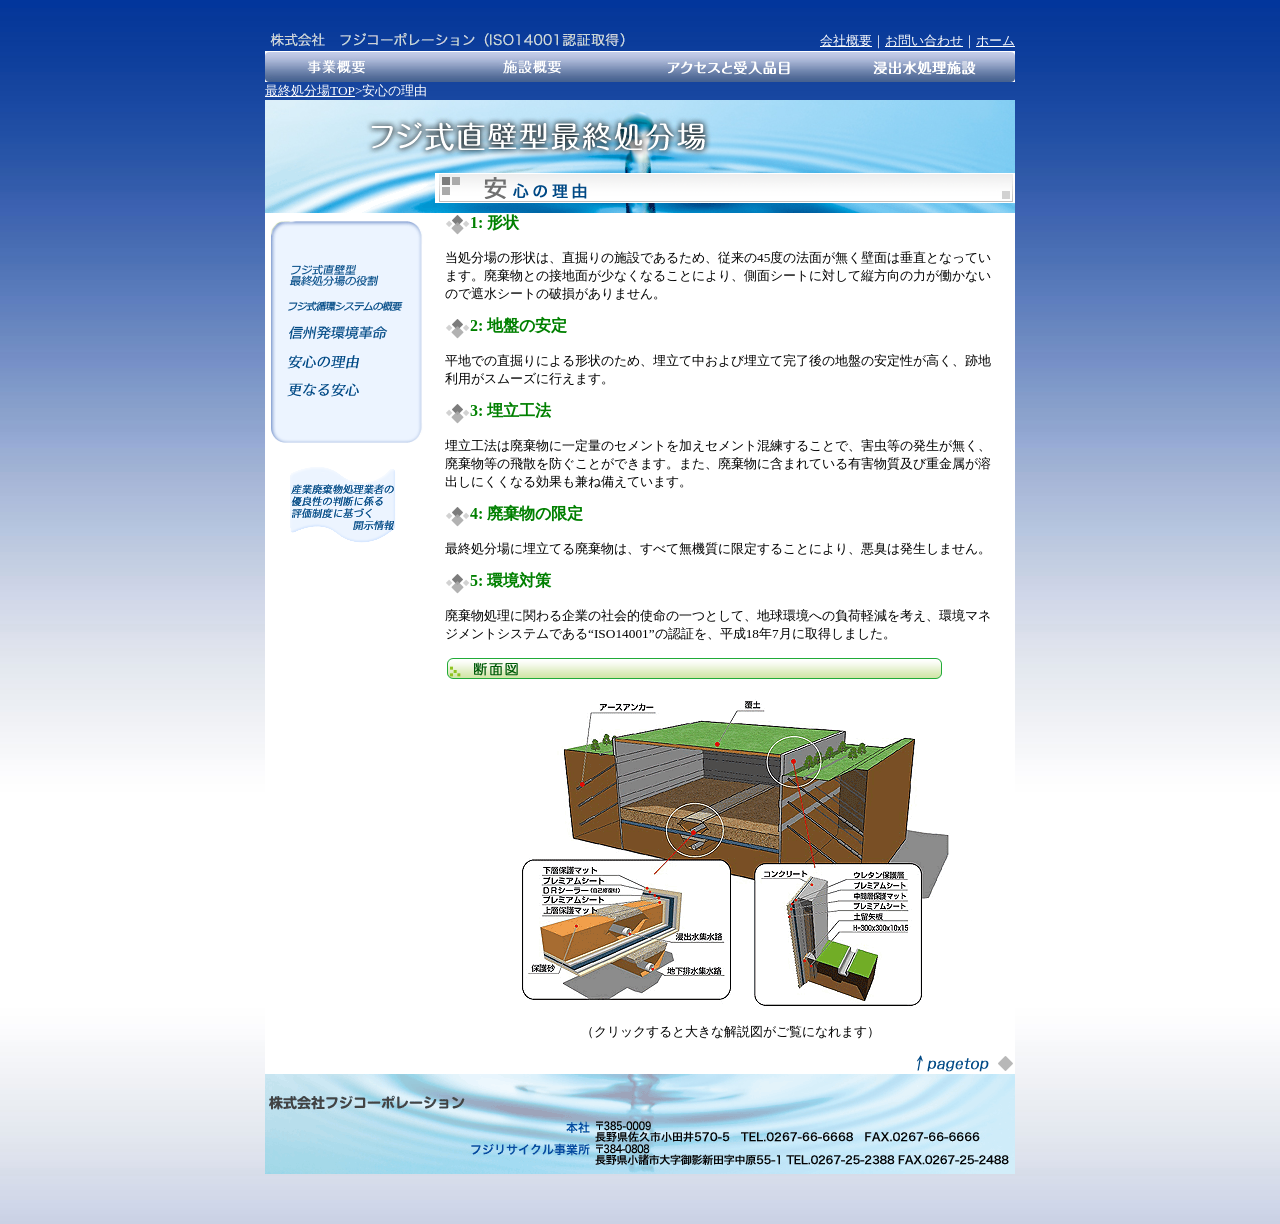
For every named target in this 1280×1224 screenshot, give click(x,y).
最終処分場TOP (310, 90)
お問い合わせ (924, 40)
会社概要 (846, 40)
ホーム (995, 40)
